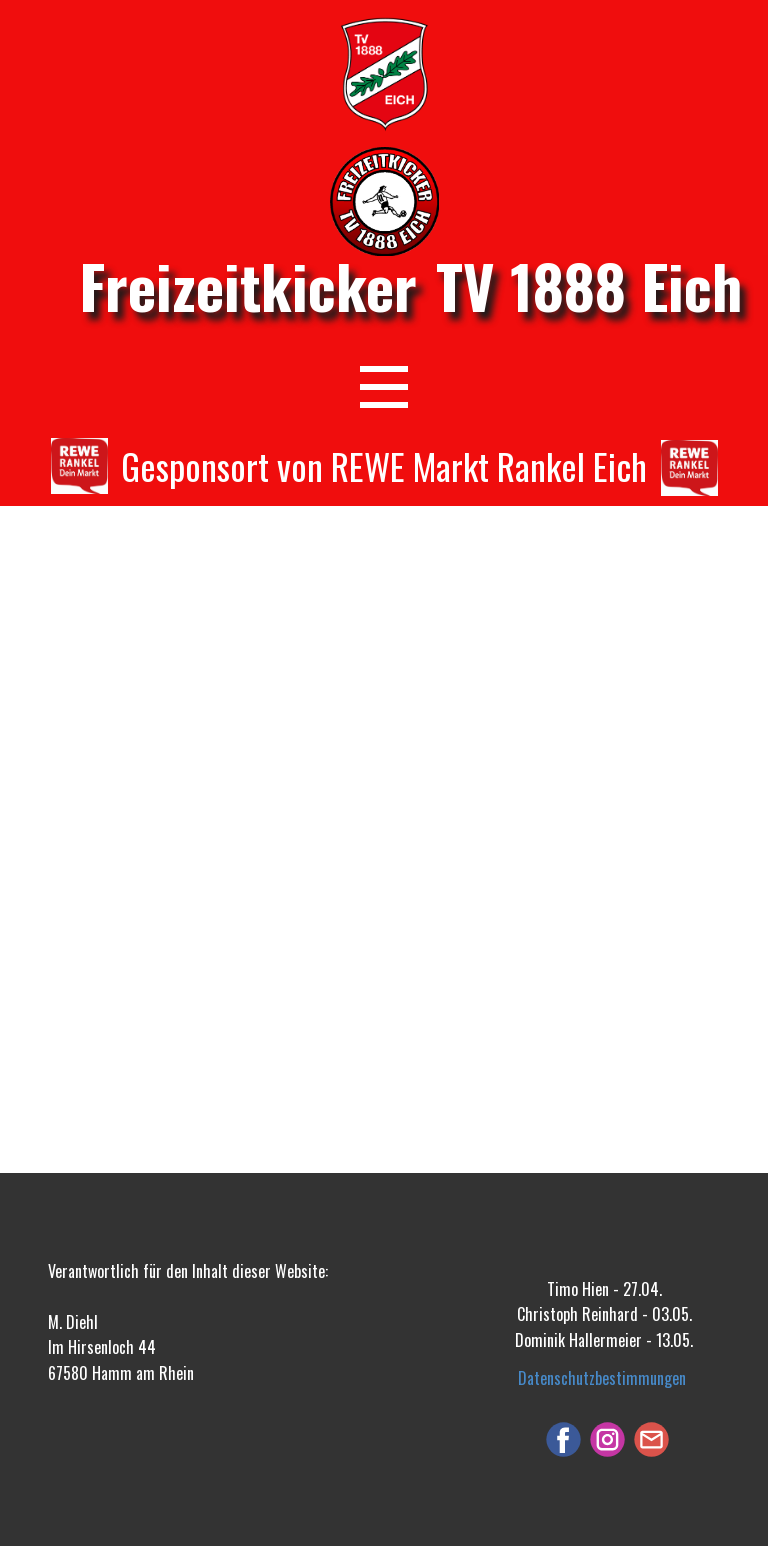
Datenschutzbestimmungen (602, 1378)
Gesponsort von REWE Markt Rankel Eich (384, 465)
